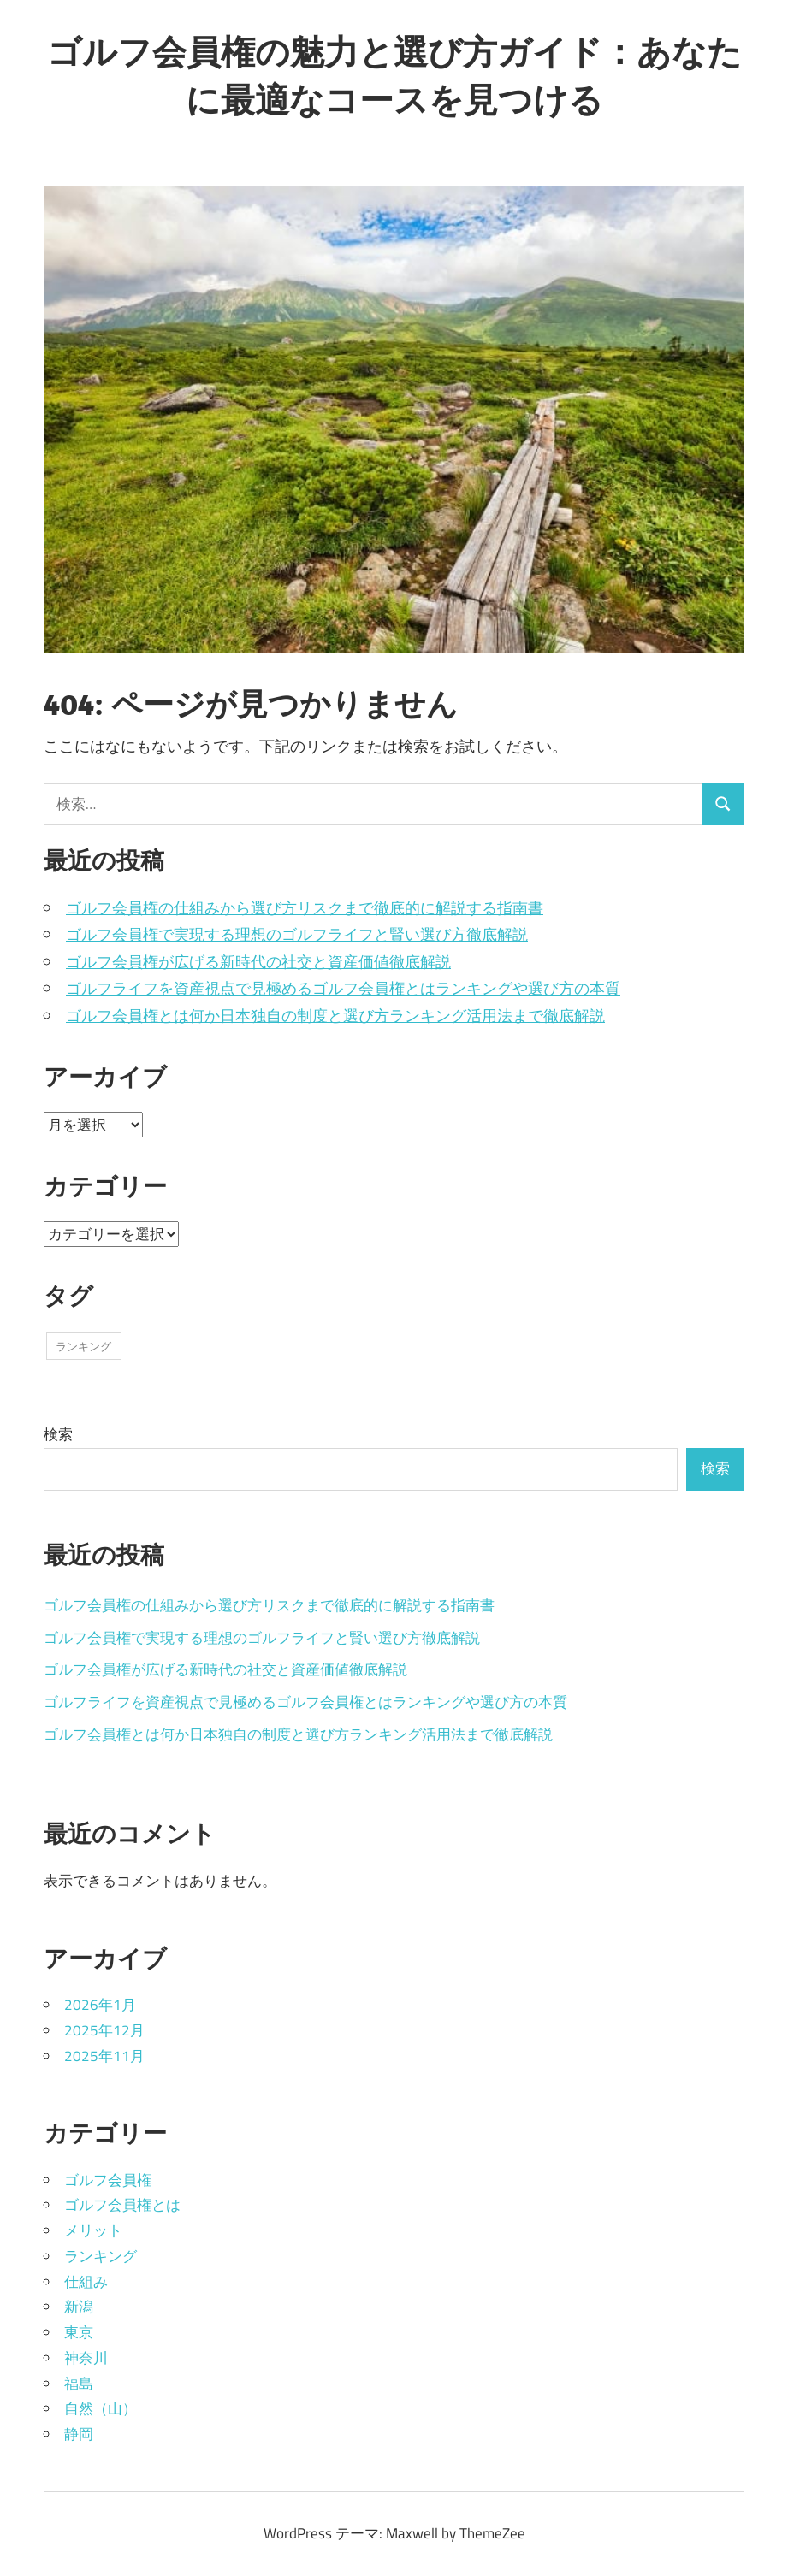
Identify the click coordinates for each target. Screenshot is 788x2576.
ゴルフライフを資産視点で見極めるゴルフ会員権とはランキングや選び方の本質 (343, 988)
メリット (93, 2230)
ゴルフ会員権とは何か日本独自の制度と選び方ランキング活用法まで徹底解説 (335, 1015)
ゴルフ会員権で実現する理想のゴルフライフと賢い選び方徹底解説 (297, 934)
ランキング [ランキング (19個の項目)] (83, 1346)
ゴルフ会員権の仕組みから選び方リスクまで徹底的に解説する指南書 (304, 907)
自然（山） (100, 2408)
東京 (78, 2332)
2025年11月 (104, 2056)
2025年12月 (104, 2030)
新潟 (78, 2306)
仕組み (86, 2282)
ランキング (100, 2256)
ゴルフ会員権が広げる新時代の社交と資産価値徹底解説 (258, 961)
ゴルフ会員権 (107, 2180)
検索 (58, 1434)
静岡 (78, 2434)
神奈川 (86, 2358)
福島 (78, 2383)
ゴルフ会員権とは (122, 2205)
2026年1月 (100, 2005)
